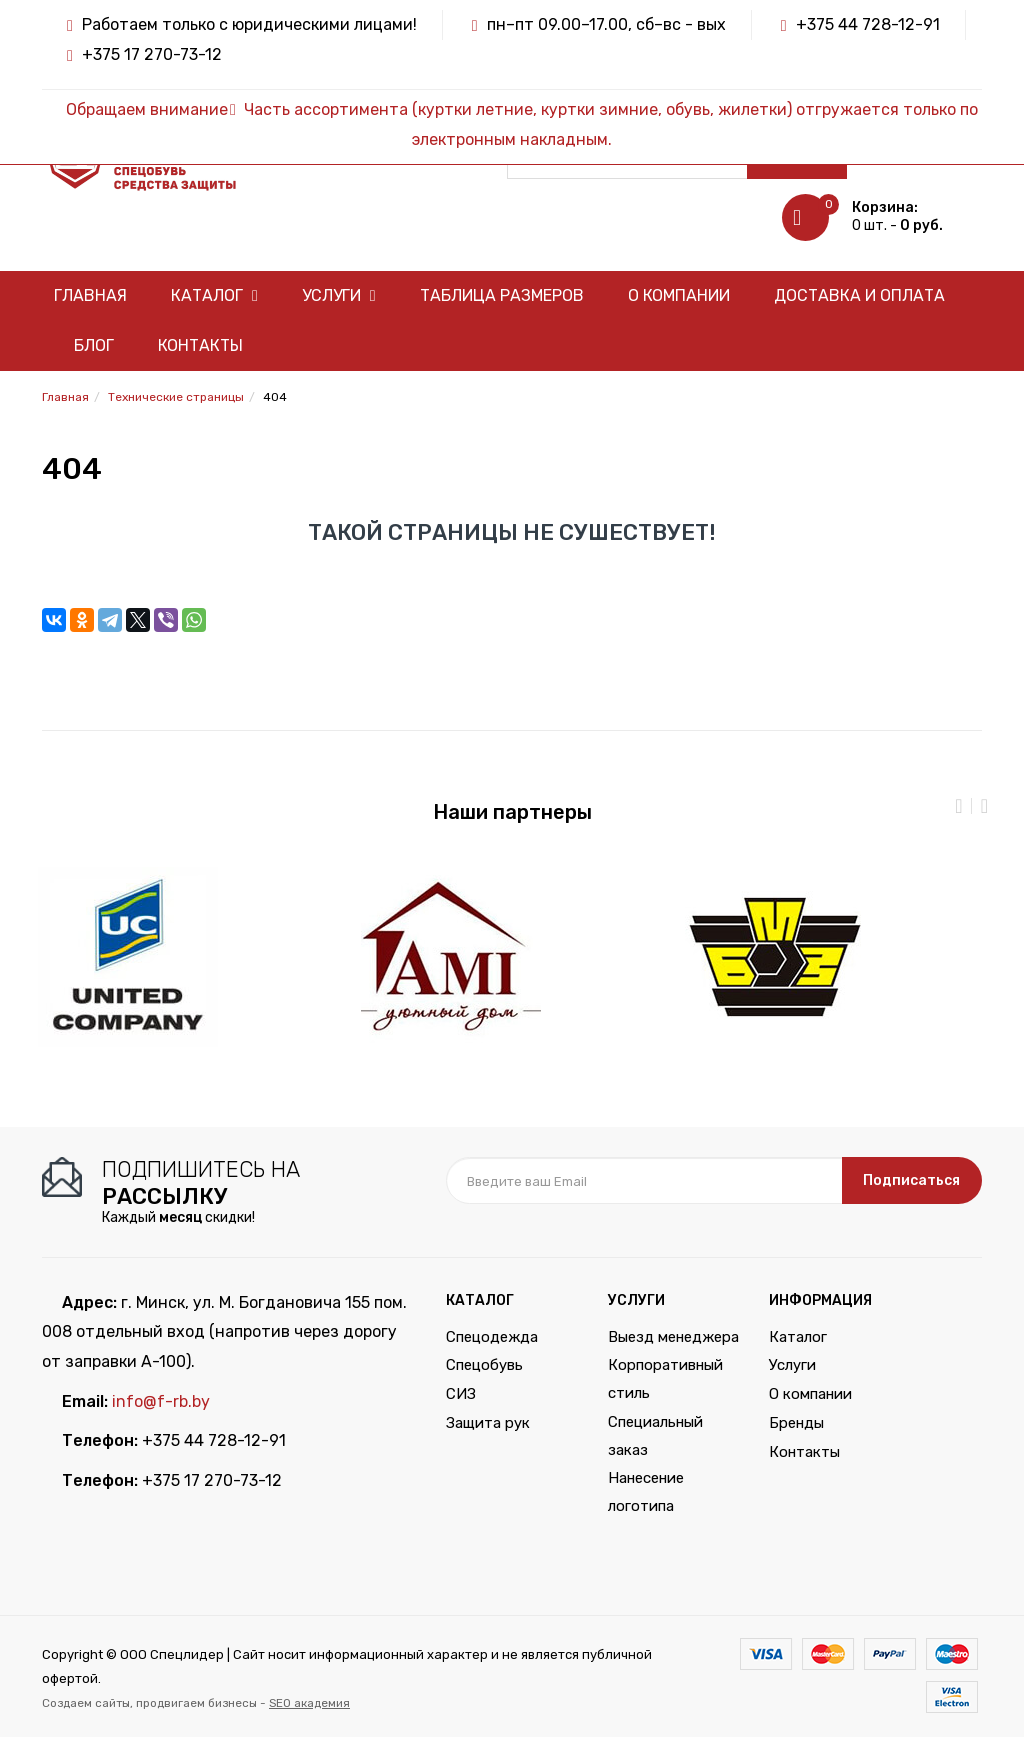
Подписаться (911, 1180)
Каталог (214, 295)
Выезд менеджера (673, 1337)
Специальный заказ (655, 1436)
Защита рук (488, 1423)
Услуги (339, 295)
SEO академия (309, 1703)
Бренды (796, 1423)
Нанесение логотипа (646, 1492)
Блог (94, 345)
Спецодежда (492, 1337)
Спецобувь (484, 1365)
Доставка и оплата (859, 295)
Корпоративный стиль (665, 1379)
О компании (679, 295)
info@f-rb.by (161, 1401)
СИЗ (461, 1394)
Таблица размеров (502, 295)
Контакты (200, 345)
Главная (90, 295)
